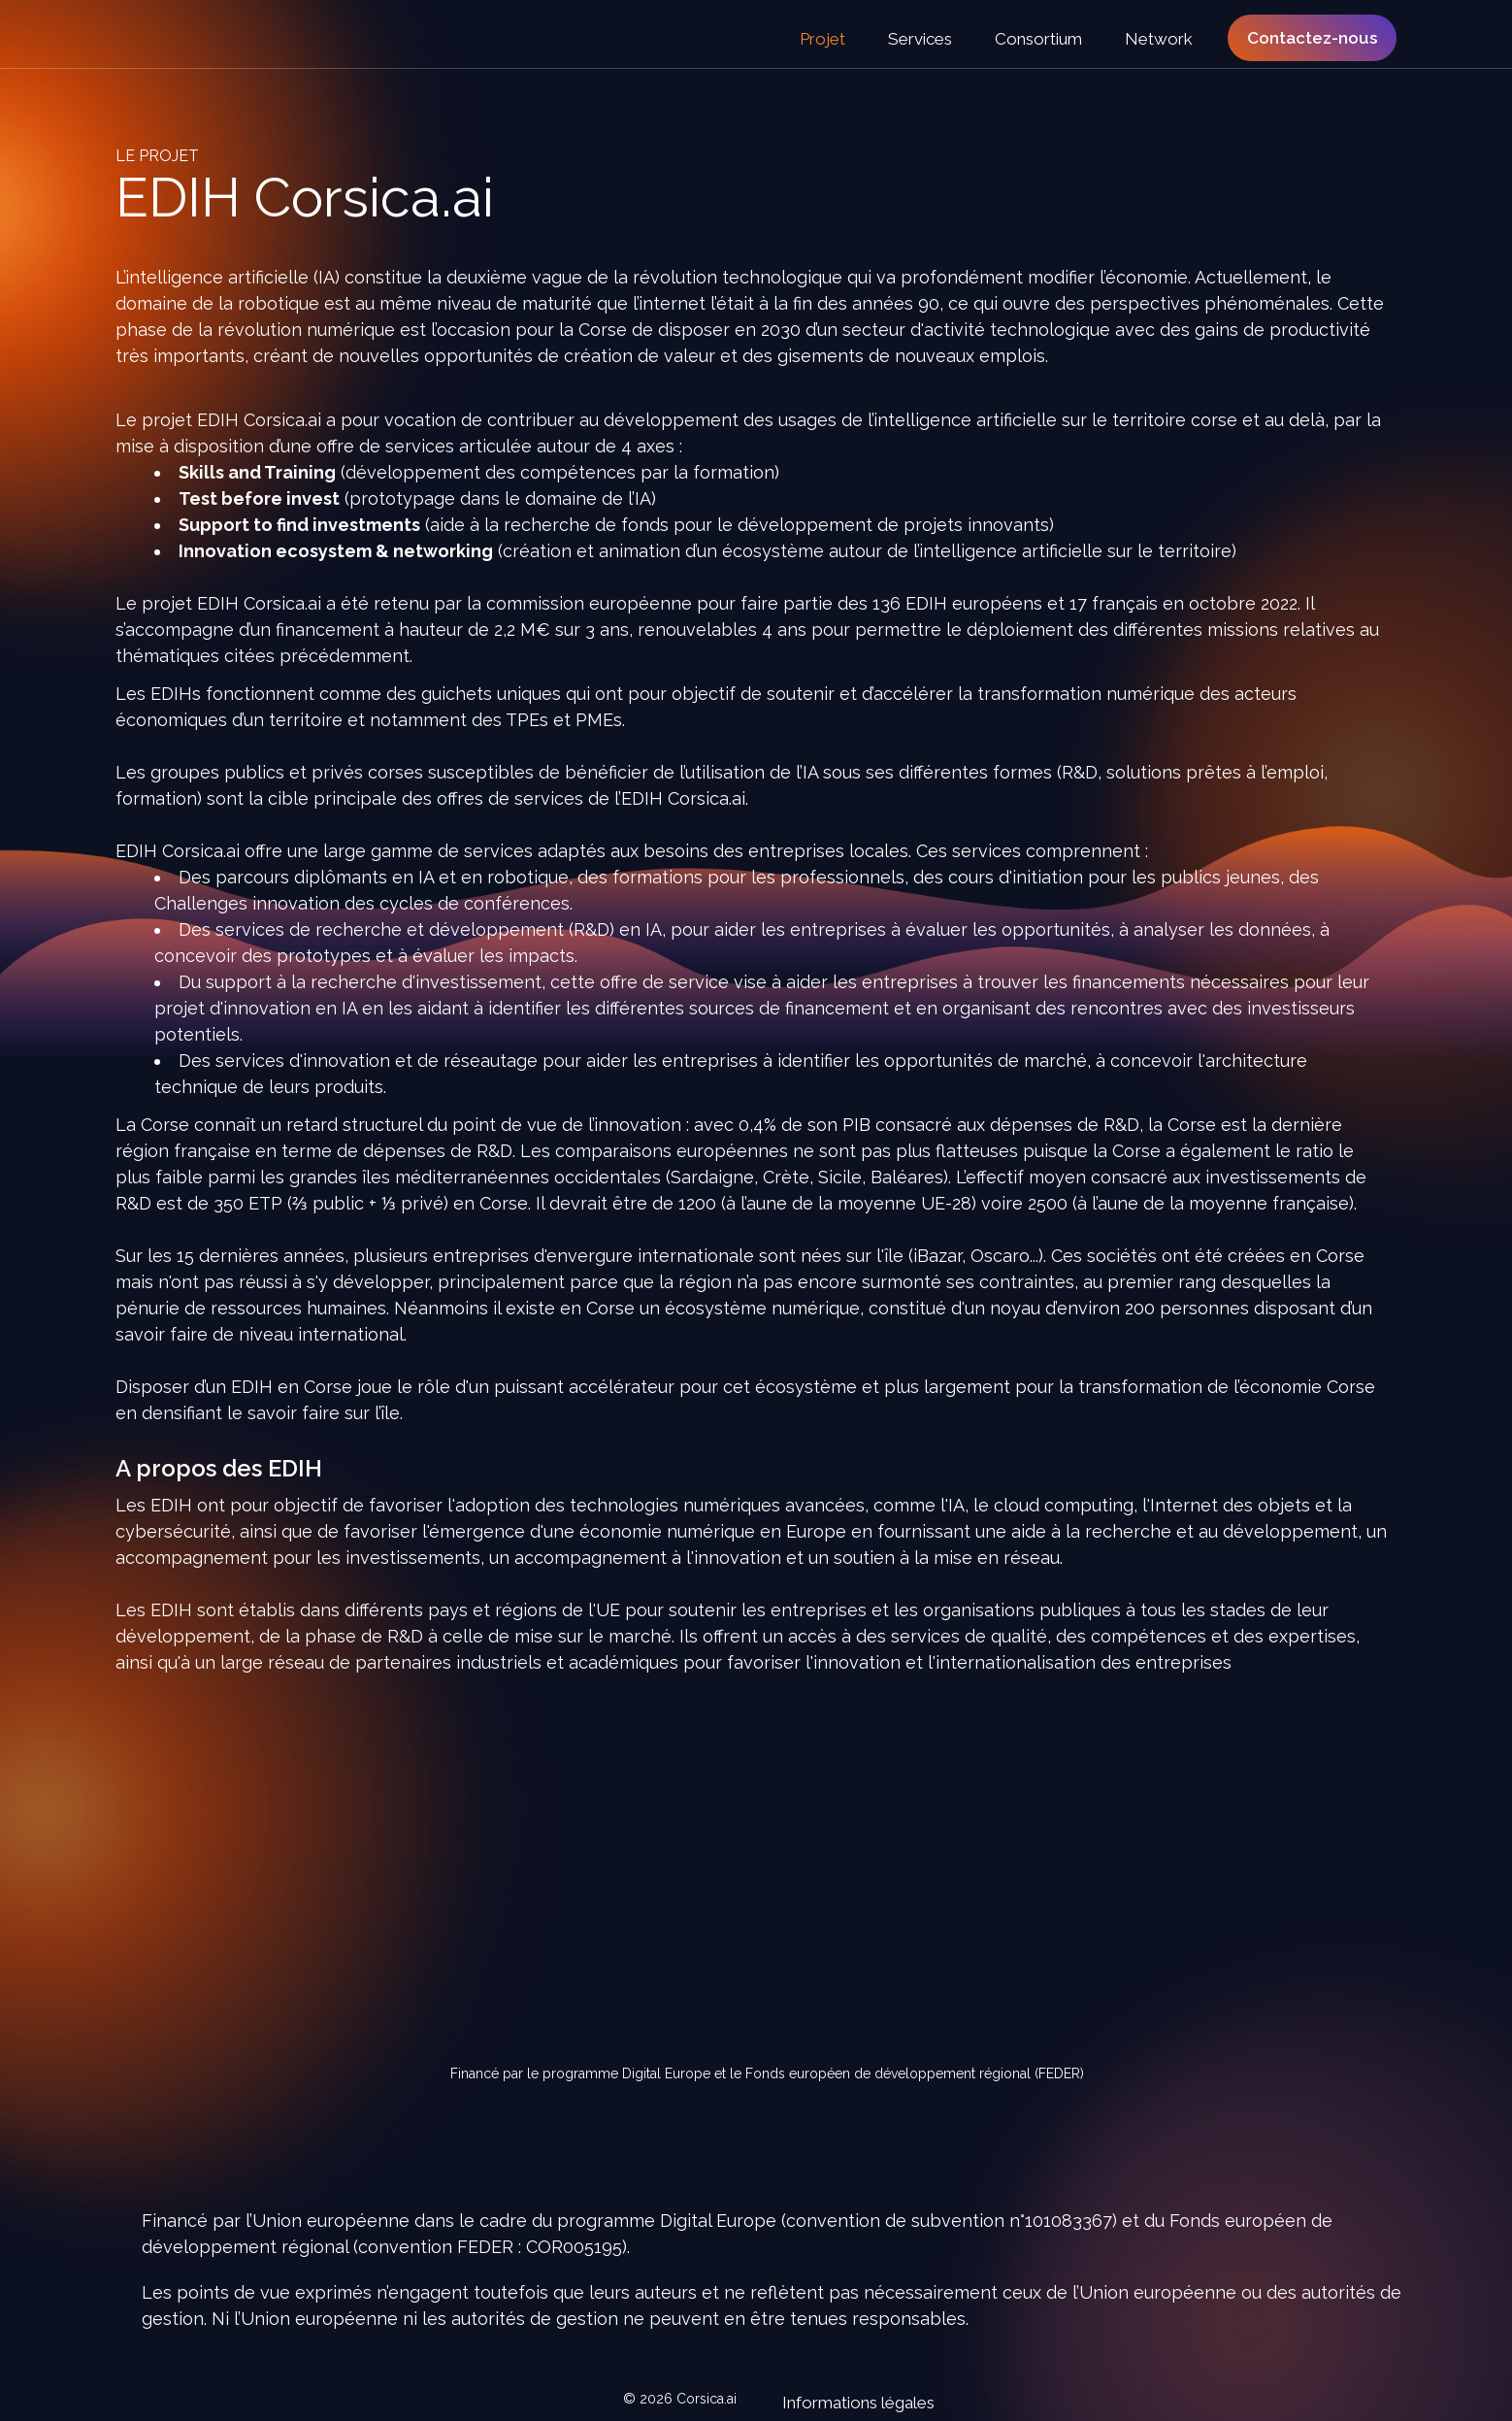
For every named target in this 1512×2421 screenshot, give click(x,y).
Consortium (1040, 39)
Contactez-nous (1312, 38)
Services (922, 39)
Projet (824, 39)
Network (1159, 39)
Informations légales (845, 2400)
